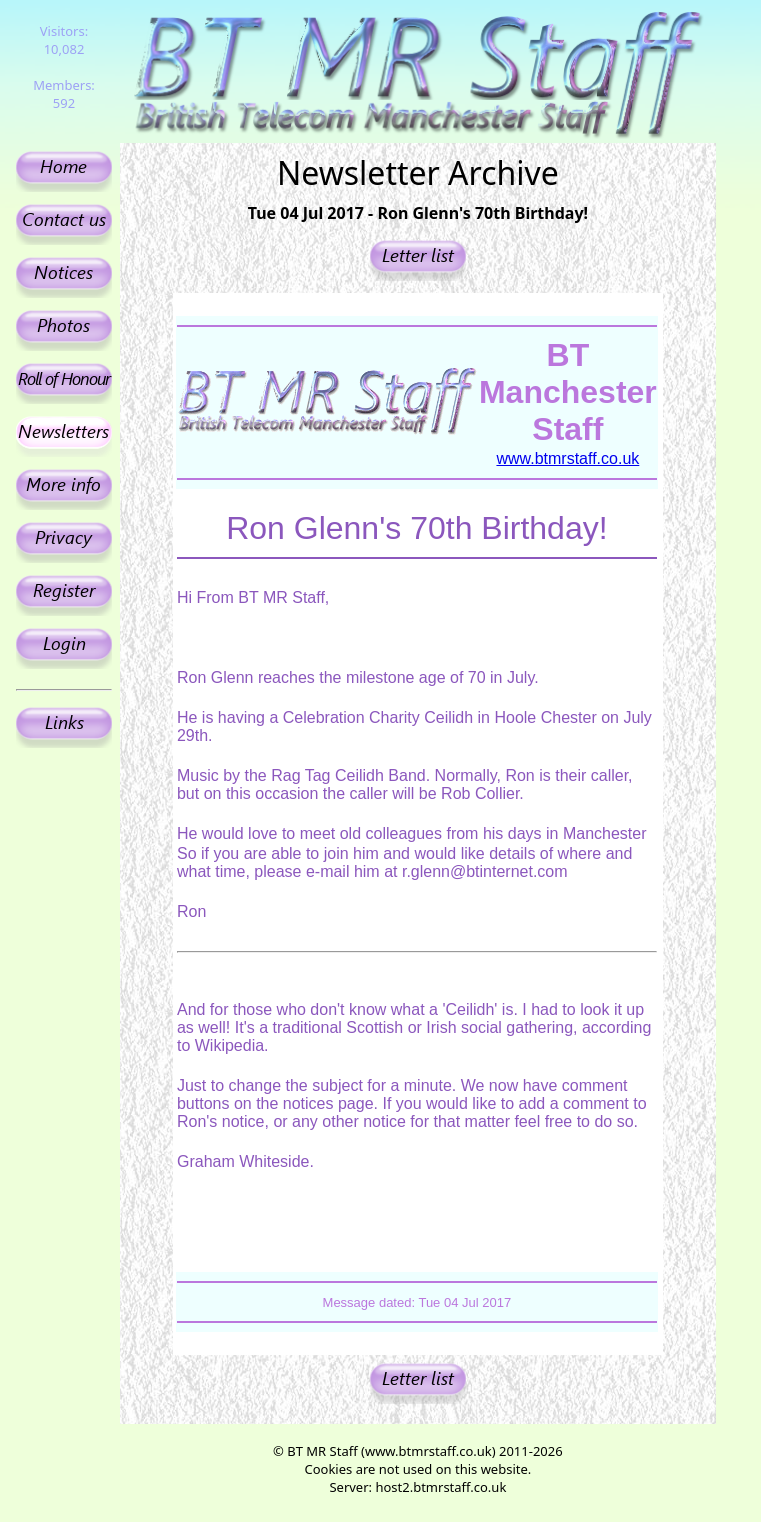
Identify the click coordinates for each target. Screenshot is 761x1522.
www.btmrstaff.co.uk (567, 458)
